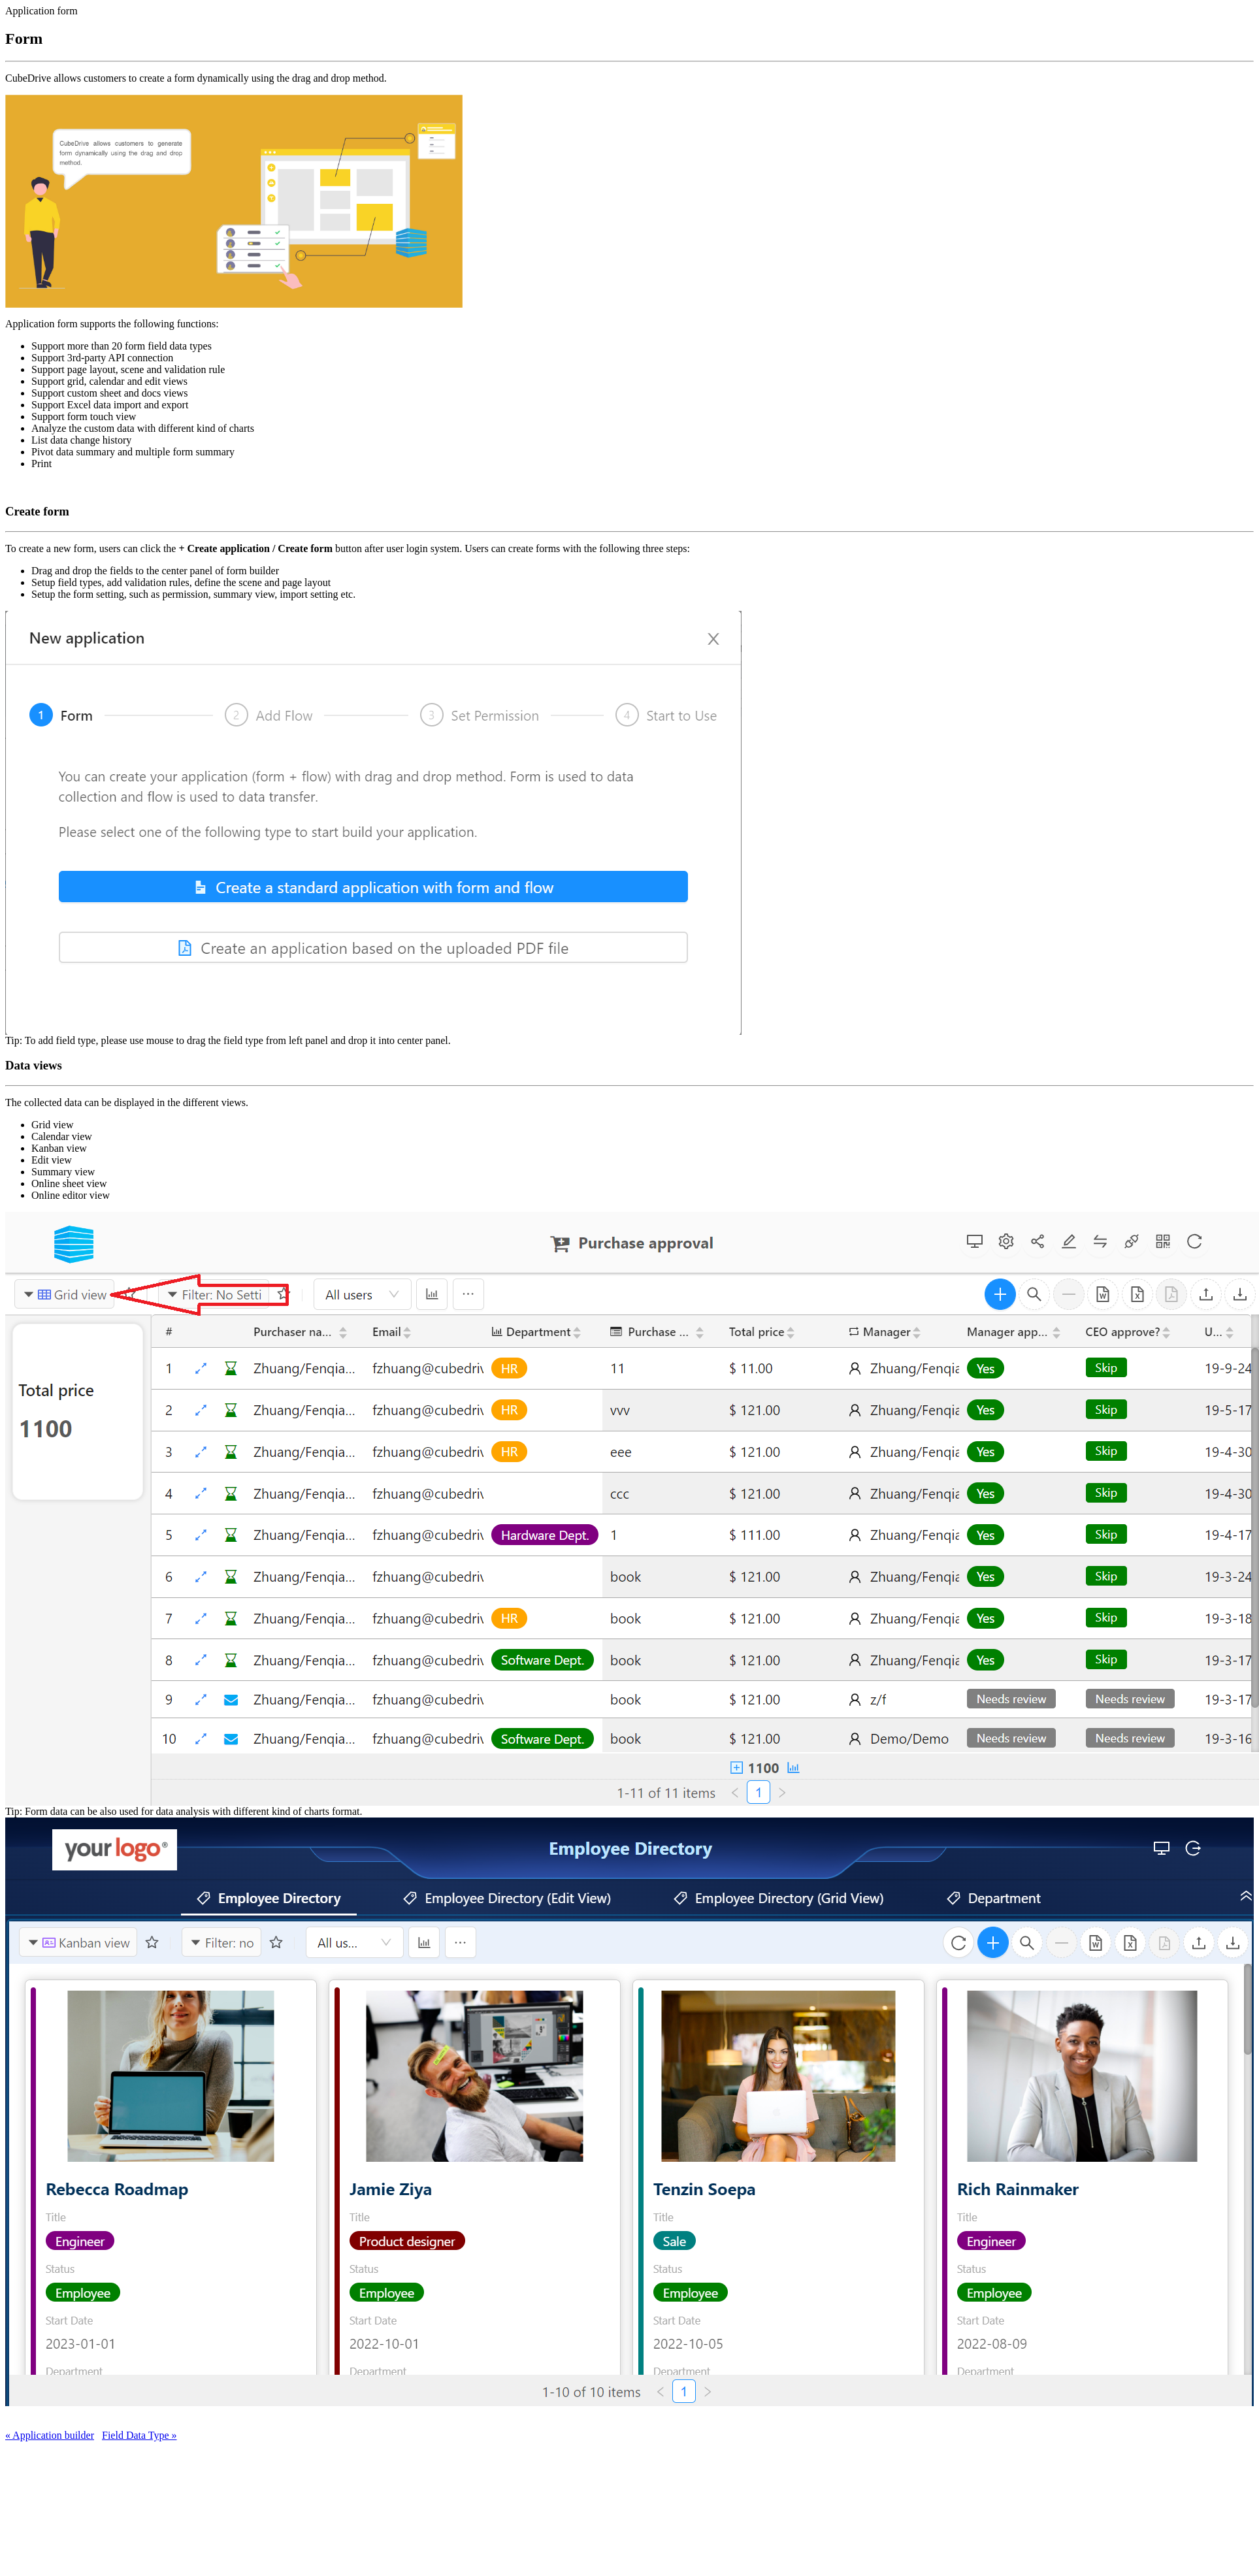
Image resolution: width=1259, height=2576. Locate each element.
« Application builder (49, 2435)
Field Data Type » (139, 2435)
